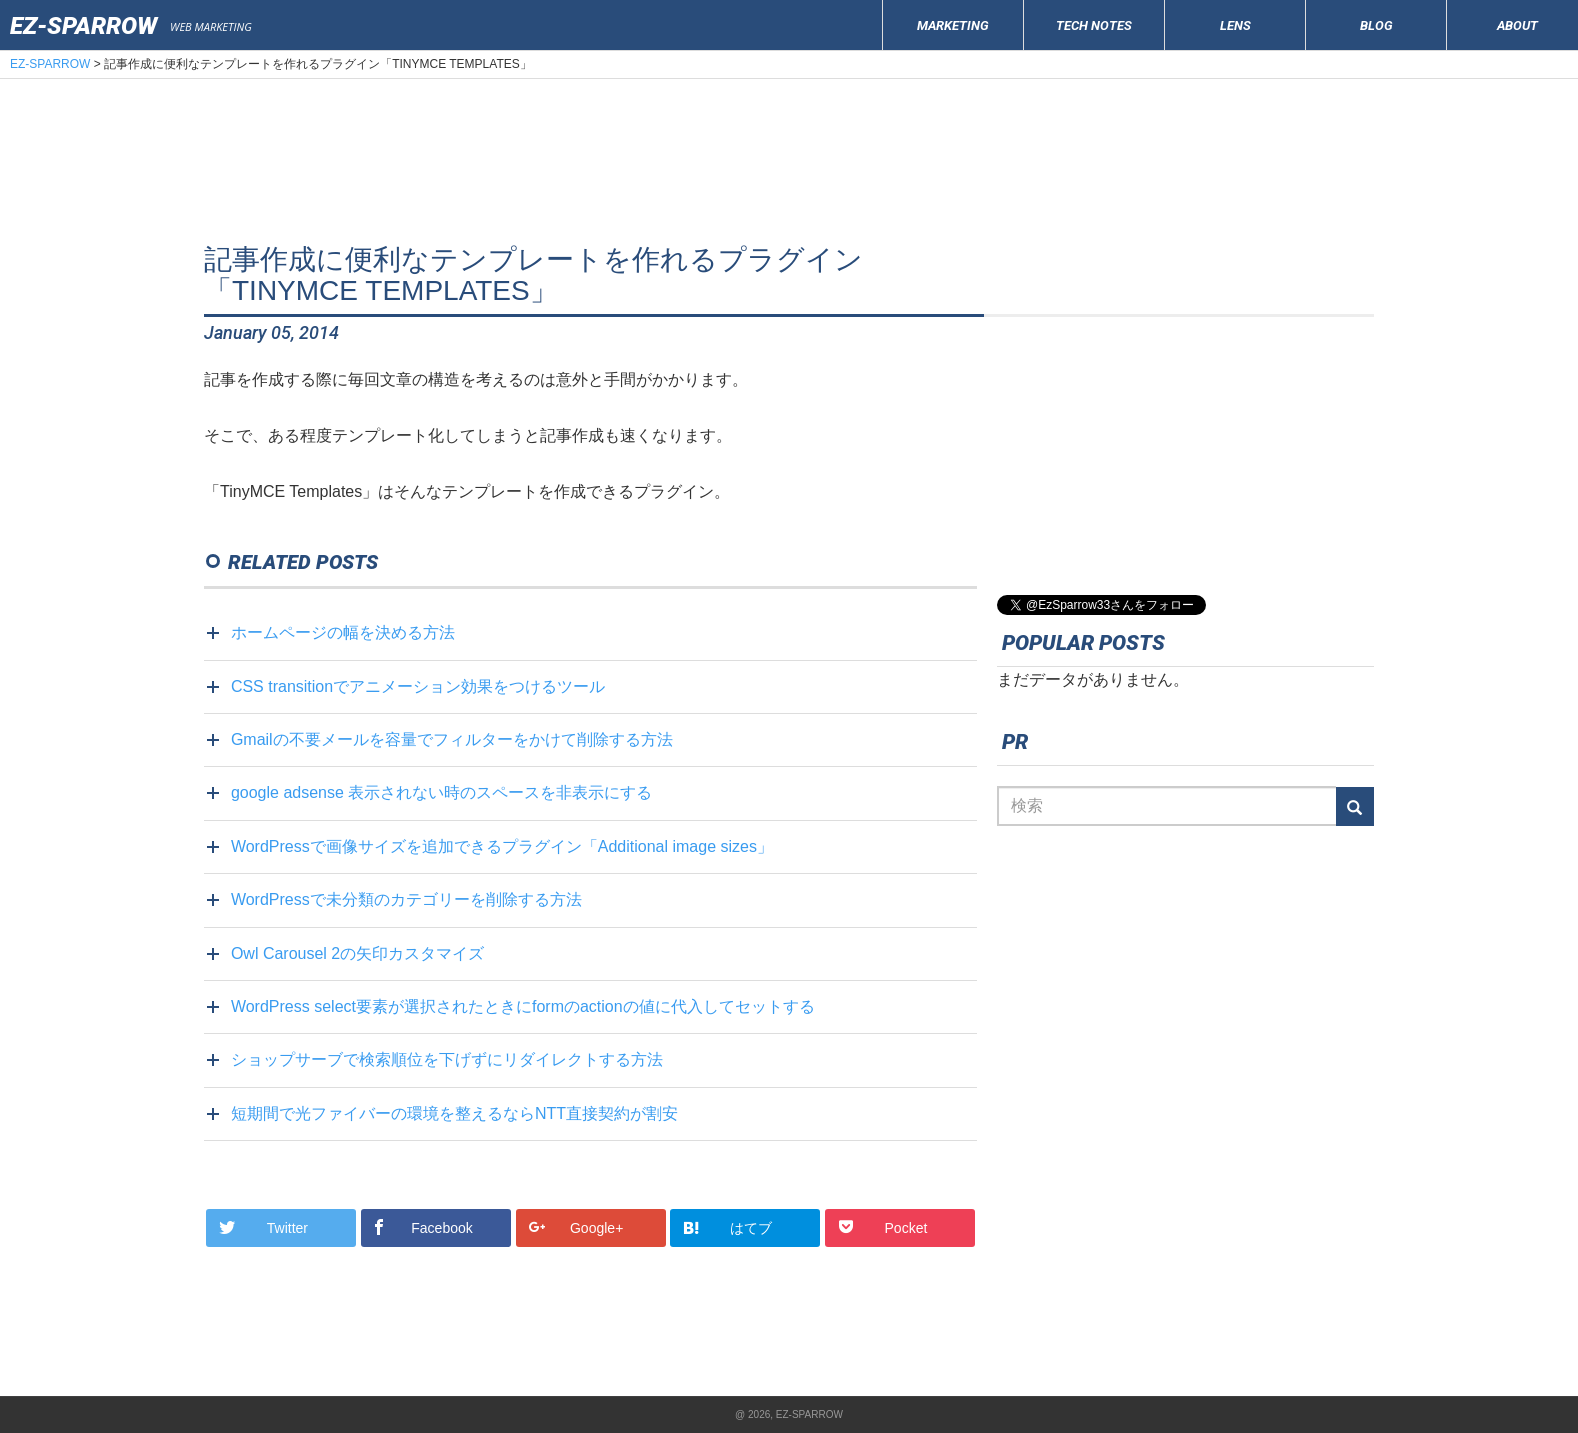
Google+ (578, 1227)
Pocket (884, 1227)
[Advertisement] (789, 174)
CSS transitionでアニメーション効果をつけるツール (418, 686)
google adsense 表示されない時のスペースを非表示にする (441, 792)
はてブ (729, 1228)
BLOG (1376, 25)
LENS (1235, 25)
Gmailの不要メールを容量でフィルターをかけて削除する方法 (452, 739)
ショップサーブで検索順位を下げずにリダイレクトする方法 (447, 1059)
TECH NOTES (1094, 25)
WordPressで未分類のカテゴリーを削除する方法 (406, 899)
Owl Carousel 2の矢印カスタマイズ (357, 953)
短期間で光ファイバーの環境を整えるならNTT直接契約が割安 (454, 1113)
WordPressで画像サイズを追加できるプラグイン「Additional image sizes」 (502, 846)
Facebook (424, 1227)
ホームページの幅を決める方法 (343, 632)
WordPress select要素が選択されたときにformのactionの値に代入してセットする (523, 1006)
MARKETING (953, 25)
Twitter (265, 1227)
